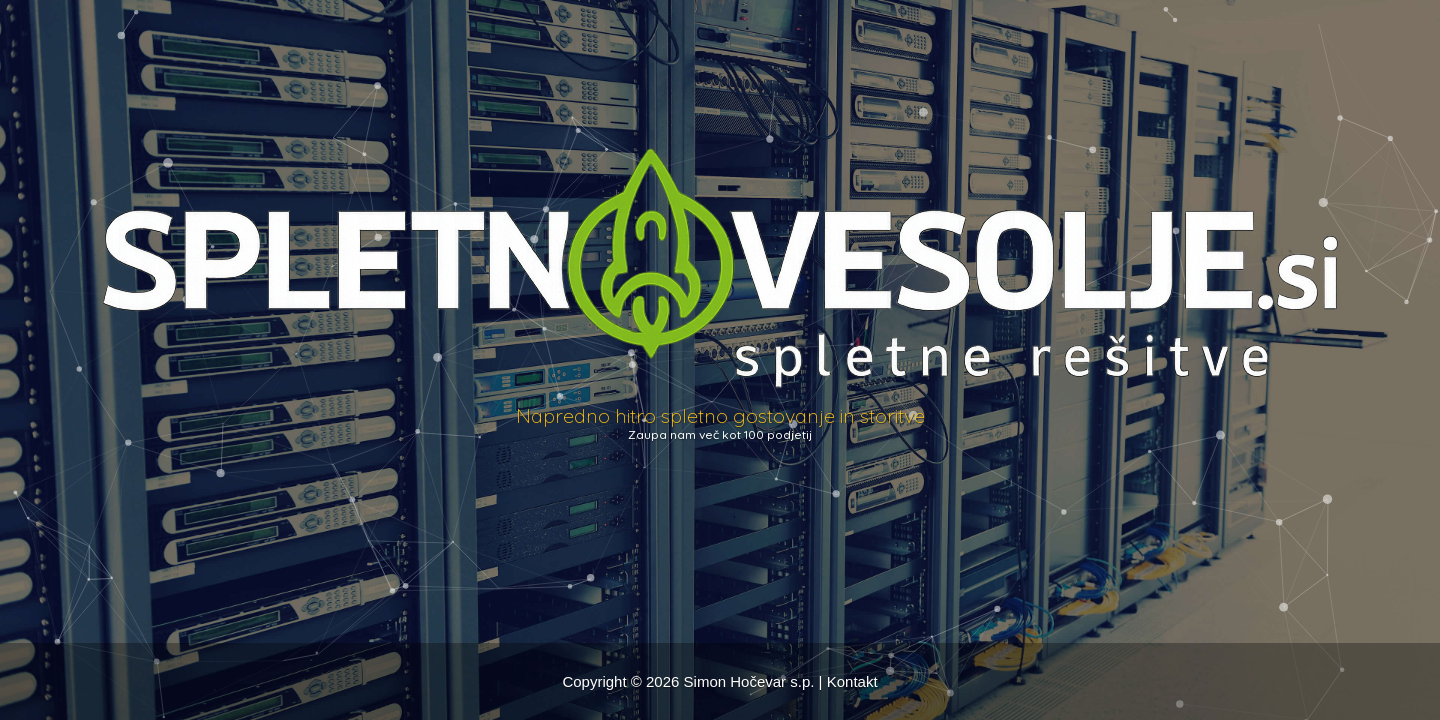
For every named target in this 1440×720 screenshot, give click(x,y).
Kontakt (852, 681)
